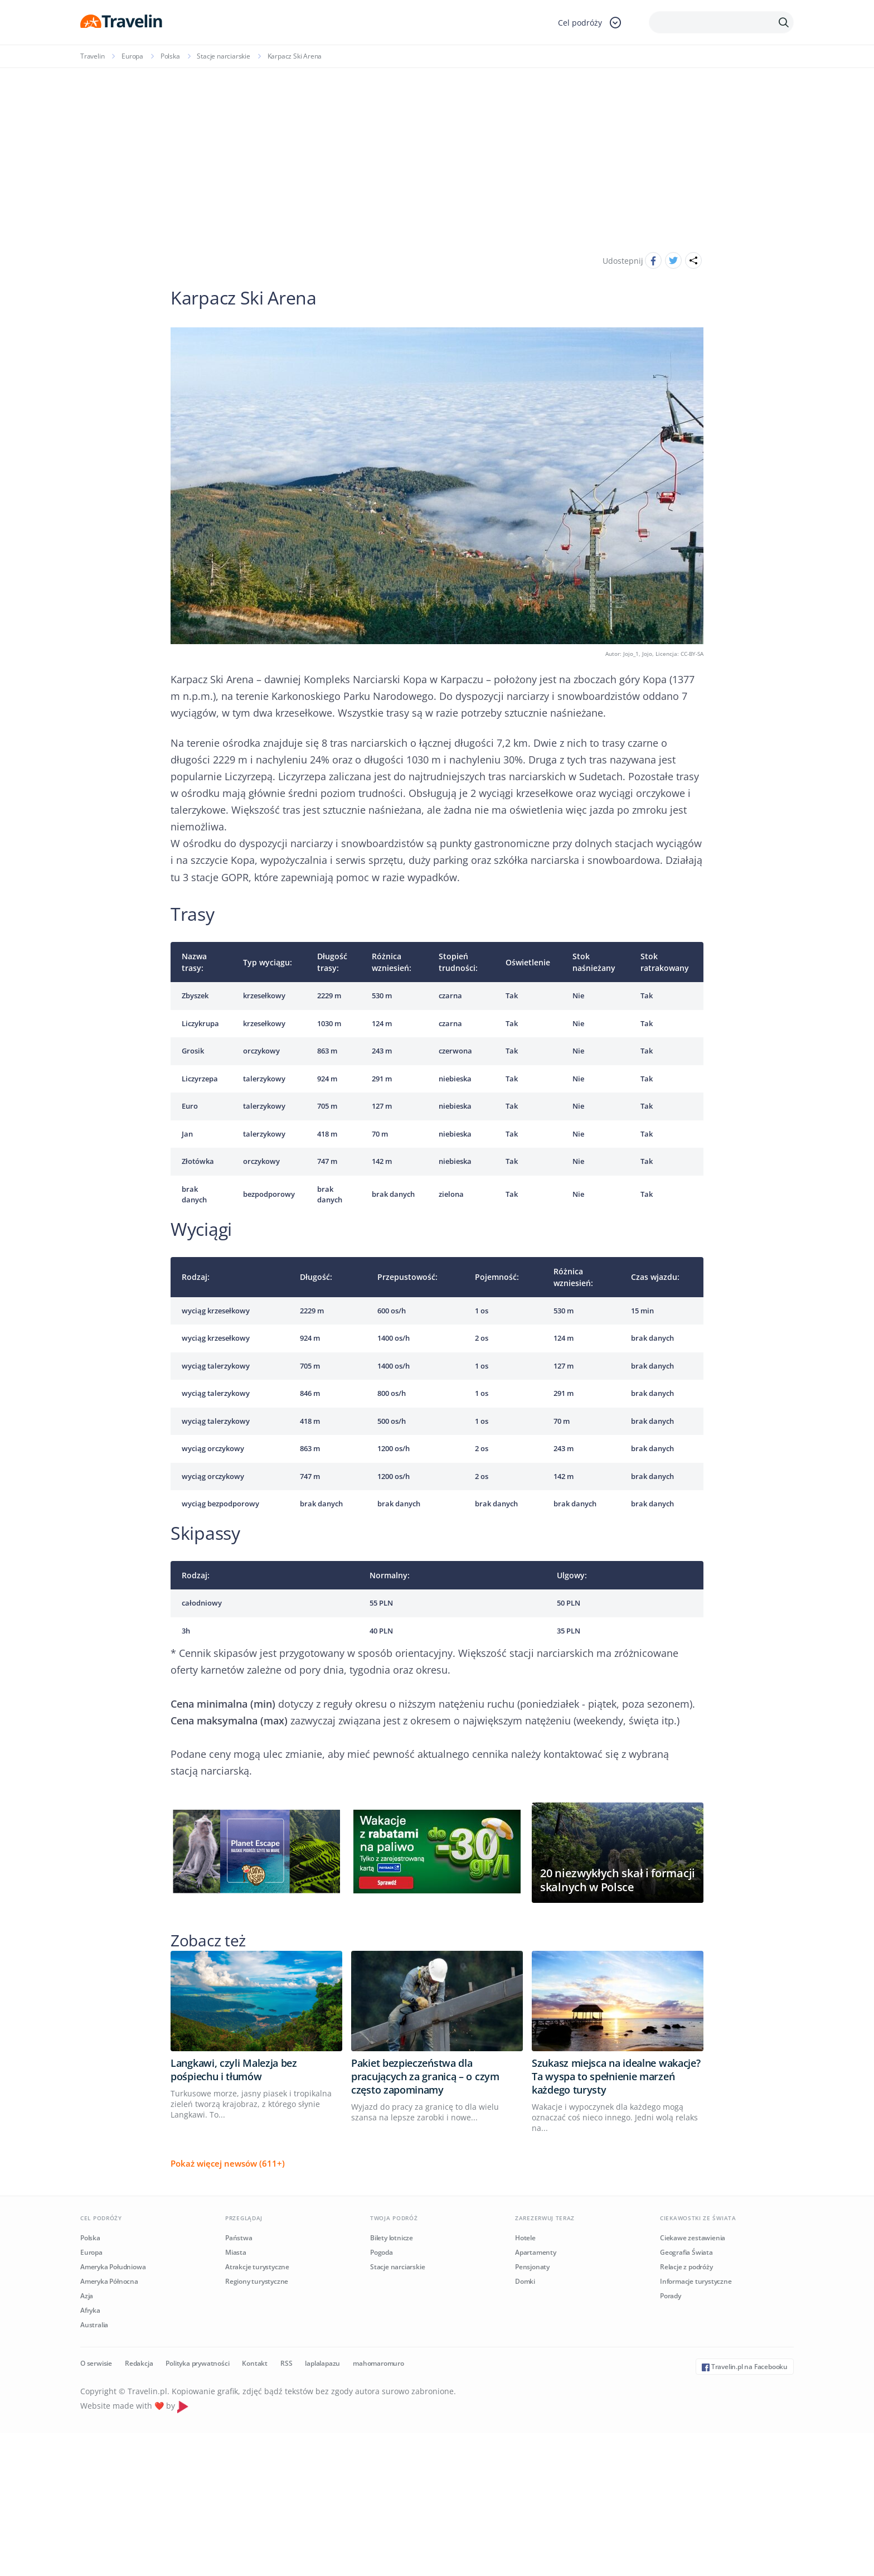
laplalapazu (322, 2363)
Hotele (525, 2237)
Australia (94, 2324)
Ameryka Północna (109, 2281)
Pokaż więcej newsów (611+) (228, 2163)
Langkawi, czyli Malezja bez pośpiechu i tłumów (234, 2069)
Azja (86, 2295)
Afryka (90, 2310)
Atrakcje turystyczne (257, 2266)
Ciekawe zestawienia (692, 2237)
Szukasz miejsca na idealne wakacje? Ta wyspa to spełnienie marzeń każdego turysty (616, 2076)
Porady (670, 2295)
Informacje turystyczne (696, 2281)
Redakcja (139, 2363)
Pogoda (381, 2252)
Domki (525, 2281)
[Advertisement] (437, 152)
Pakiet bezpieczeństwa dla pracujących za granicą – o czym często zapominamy (425, 2076)
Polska (170, 56)
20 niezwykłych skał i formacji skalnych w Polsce (617, 1879)
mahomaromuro (378, 2363)
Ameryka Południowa (112, 2266)
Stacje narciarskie (223, 56)
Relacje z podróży (686, 2266)
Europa (132, 56)
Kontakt (255, 2363)
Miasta (235, 2252)
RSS (286, 2363)
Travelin (92, 56)
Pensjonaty (532, 2266)
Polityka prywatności (197, 2363)
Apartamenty (535, 2252)
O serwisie (96, 2363)
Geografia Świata (686, 2252)
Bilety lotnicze (391, 2237)
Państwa (239, 2237)
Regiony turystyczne (256, 2281)
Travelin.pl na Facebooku (745, 2366)
